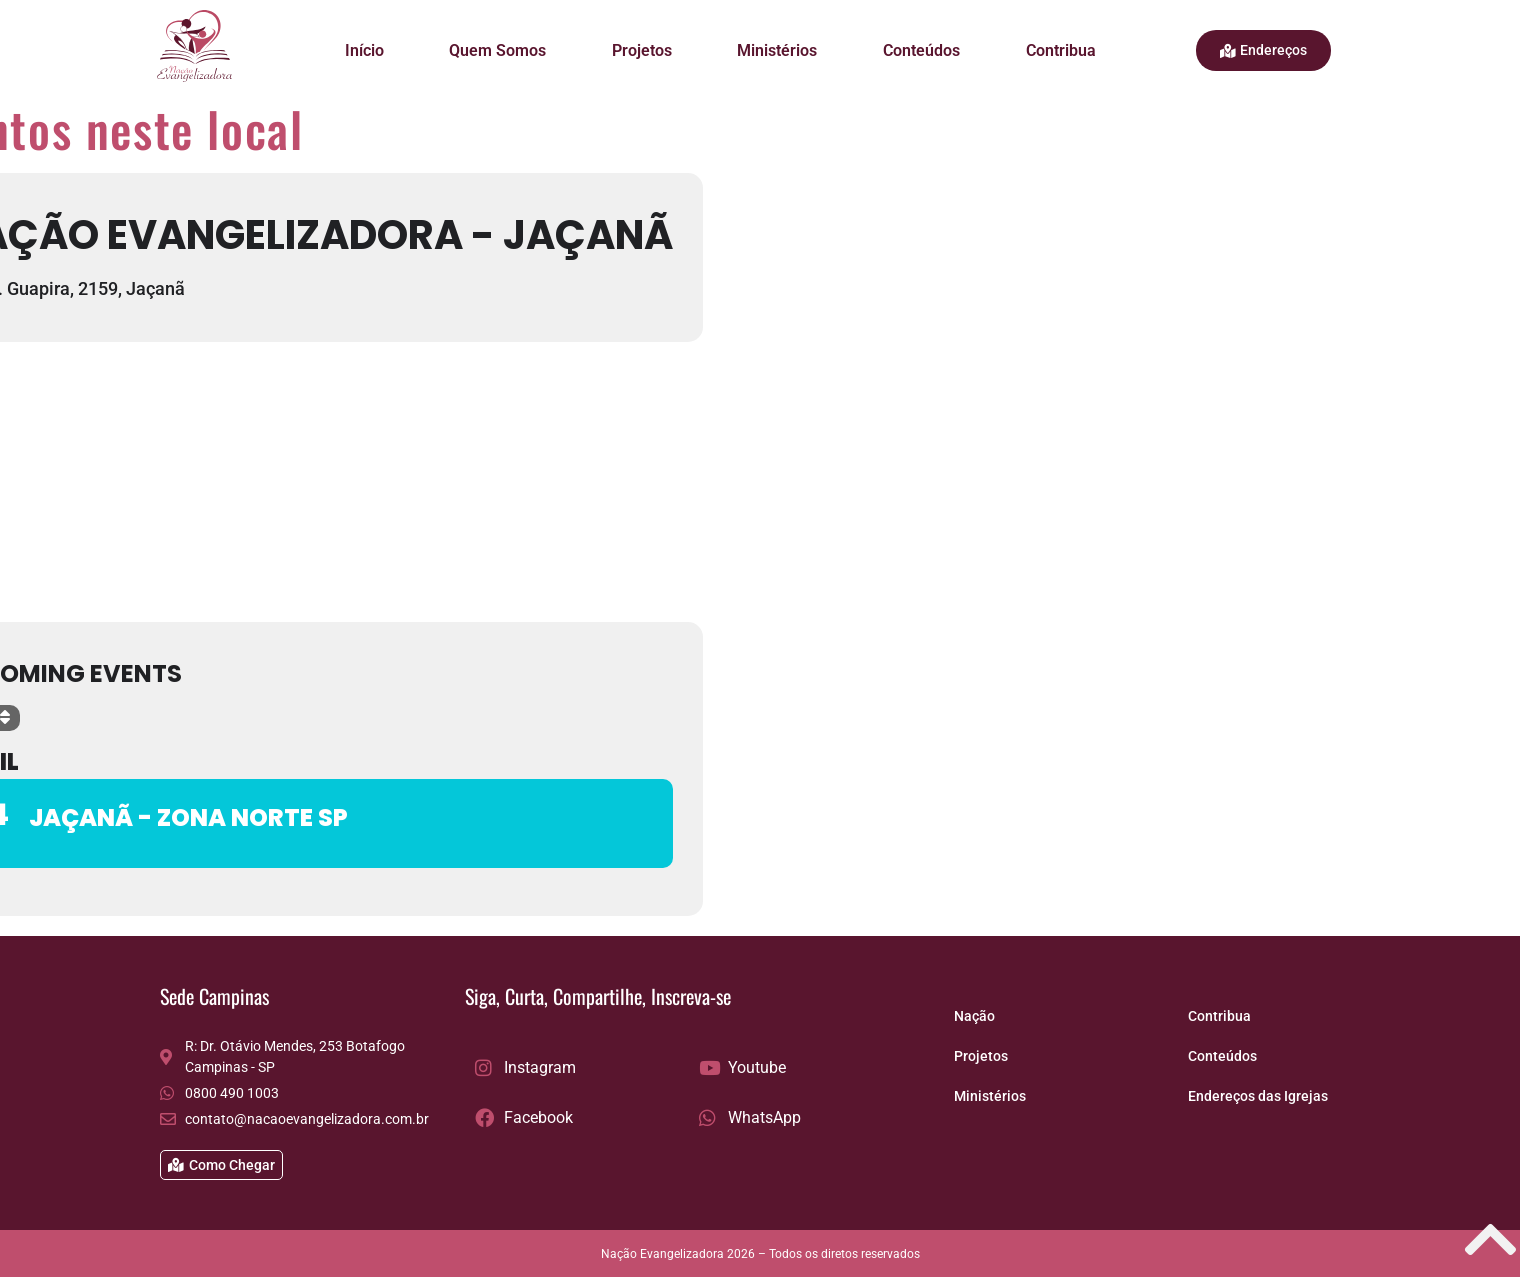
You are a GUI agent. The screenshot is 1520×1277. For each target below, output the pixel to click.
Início (364, 50)
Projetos (642, 50)
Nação (974, 1016)
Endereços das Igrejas (1258, 1096)
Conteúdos (921, 50)
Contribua (1061, 50)
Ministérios (777, 50)
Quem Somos (497, 50)
